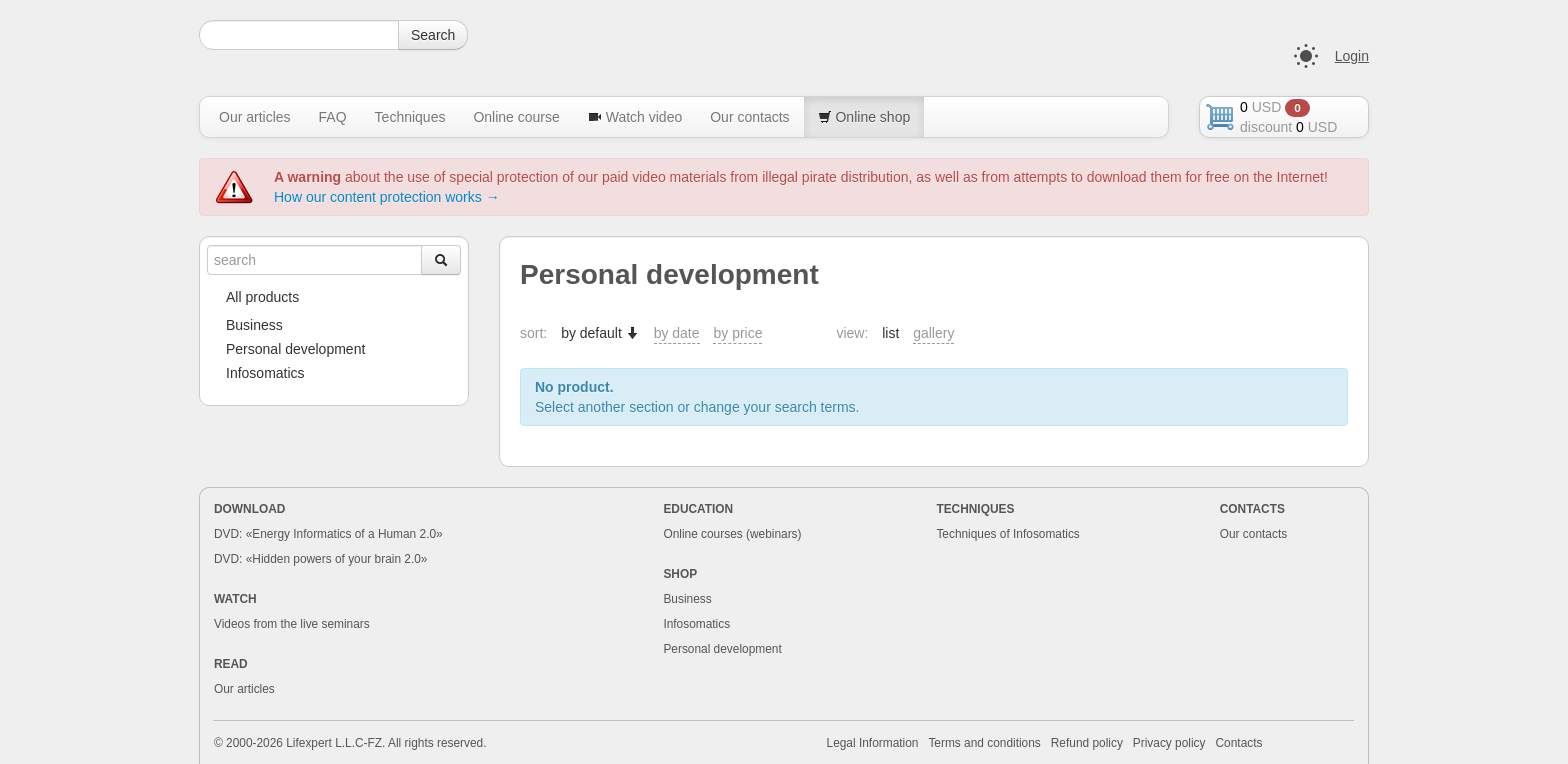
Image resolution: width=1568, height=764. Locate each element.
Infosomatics (265, 373)
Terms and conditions (984, 743)
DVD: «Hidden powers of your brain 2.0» (321, 559)
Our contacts (749, 117)
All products (262, 297)
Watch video (635, 117)
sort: (533, 333)
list (890, 333)
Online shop (864, 117)
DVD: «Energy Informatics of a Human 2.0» (328, 534)
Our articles (255, 117)
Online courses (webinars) (732, 534)
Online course (516, 117)
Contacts (1239, 743)
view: (852, 333)
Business (254, 325)
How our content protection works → (387, 197)
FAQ (333, 117)
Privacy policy (1169, 743)
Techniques (410, 117)
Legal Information (873, 743)
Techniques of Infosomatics (1007, 534)
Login (1352, 56)
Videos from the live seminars (292, 624)
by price (737, 333)
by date (677, 333)
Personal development (295, 349)
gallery (933, 333)
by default (600, 333)
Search (433, 35)
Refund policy (1087, 743)
